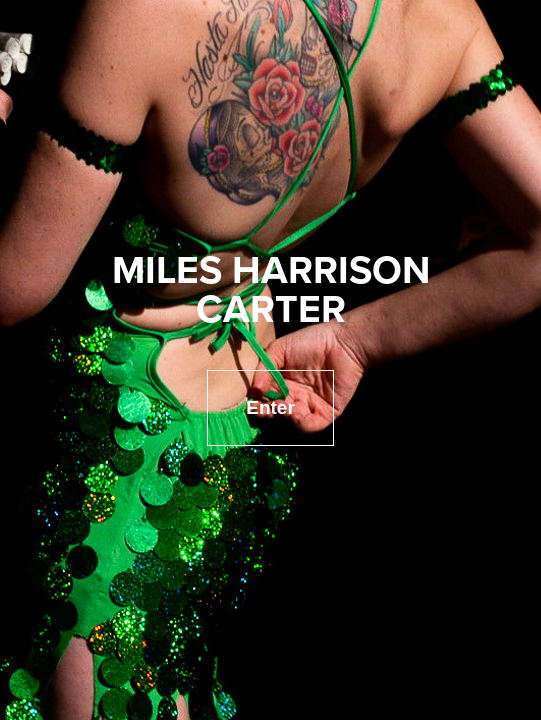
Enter (270, 407)
